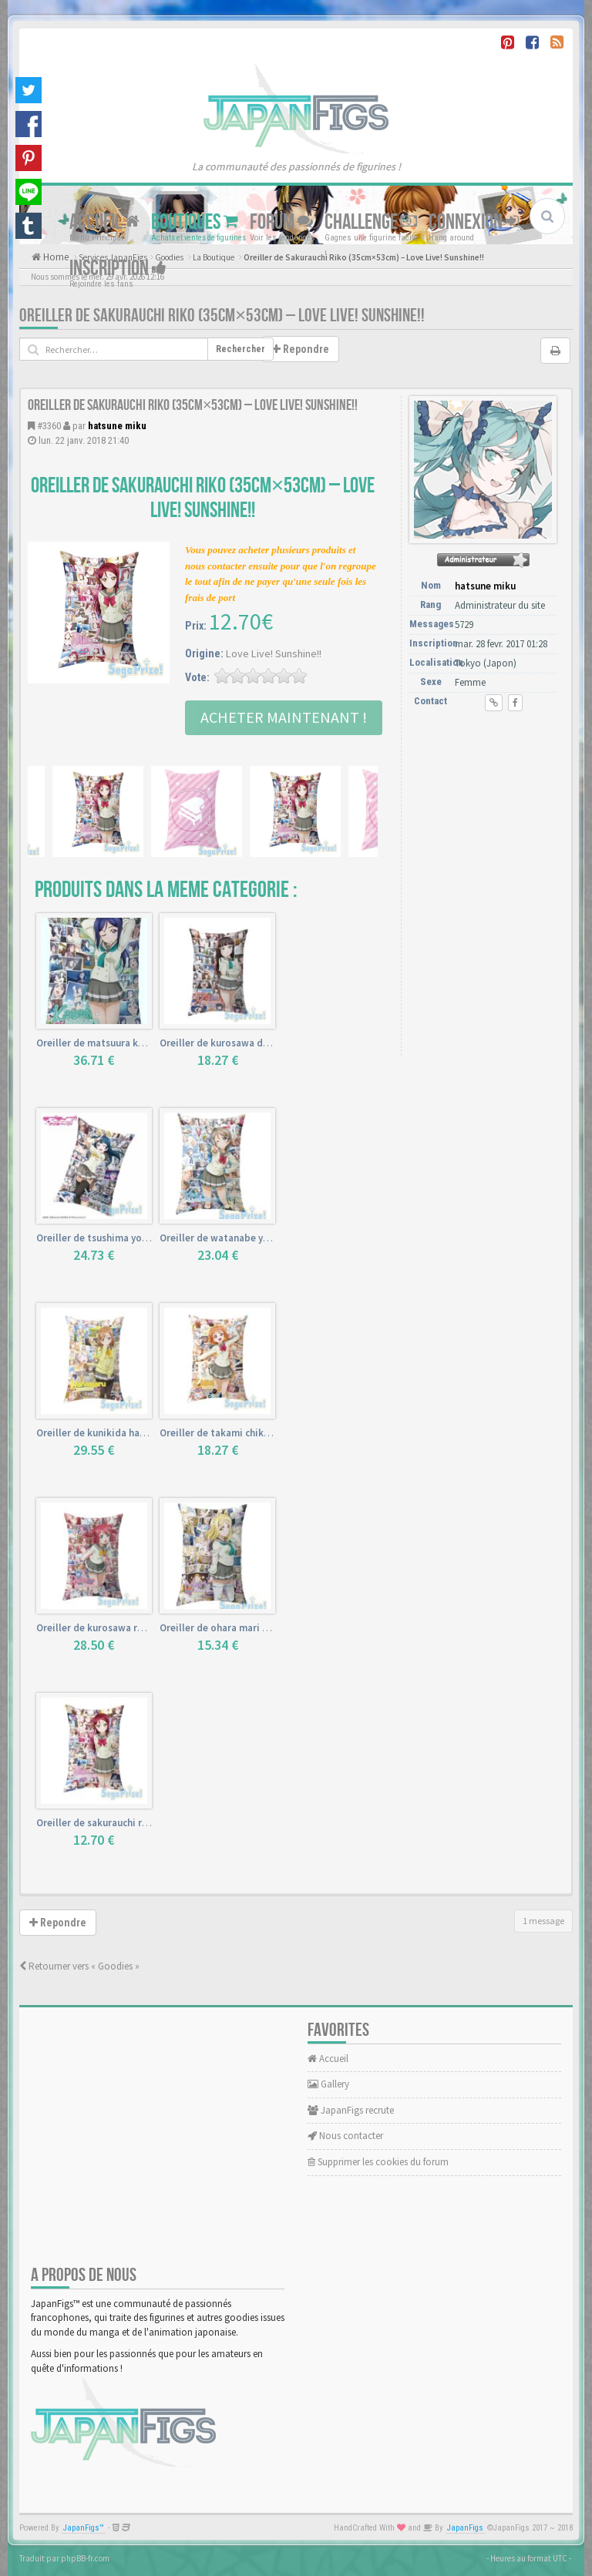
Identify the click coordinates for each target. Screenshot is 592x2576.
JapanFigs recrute (351, 2110)
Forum (281, 222)
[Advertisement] (486, 808)
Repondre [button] (300, 349)
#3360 (49, 426)
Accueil (104, 222)
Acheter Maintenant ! (283, 717)
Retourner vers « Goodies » (79, 1966)
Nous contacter (345, 2135)
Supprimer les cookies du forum (378, 2161)
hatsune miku (117, 426)
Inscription (117, 268)
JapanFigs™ (83, 2528)
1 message (543, 1920)
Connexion (474, 222)
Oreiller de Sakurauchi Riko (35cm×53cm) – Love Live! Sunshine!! (222, 315)
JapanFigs (465, 2528)
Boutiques (194, 222)
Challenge (371, 222)
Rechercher (240, 349)
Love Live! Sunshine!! (273, 653)
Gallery (328, 2084)
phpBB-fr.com (85, 2558)
